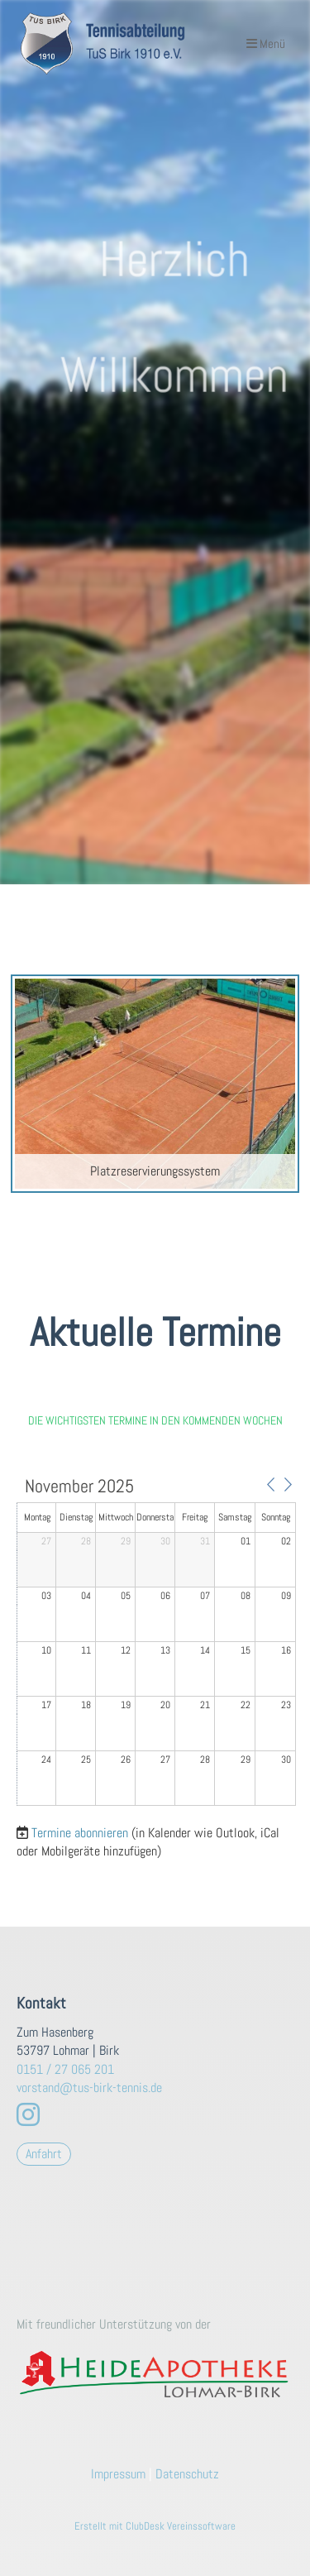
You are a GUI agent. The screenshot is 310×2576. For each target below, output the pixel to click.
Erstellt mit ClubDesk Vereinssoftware (155, 2526)
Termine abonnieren (79, 1832)
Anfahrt (44, 2153)
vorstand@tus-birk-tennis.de (89, 2087)
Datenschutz (187, 2474)
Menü (265, 43)
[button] (270, 1485)
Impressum (118, 2474)
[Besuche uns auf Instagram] (28, 2115)
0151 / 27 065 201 (65, 2069)
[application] (156, 1642)
